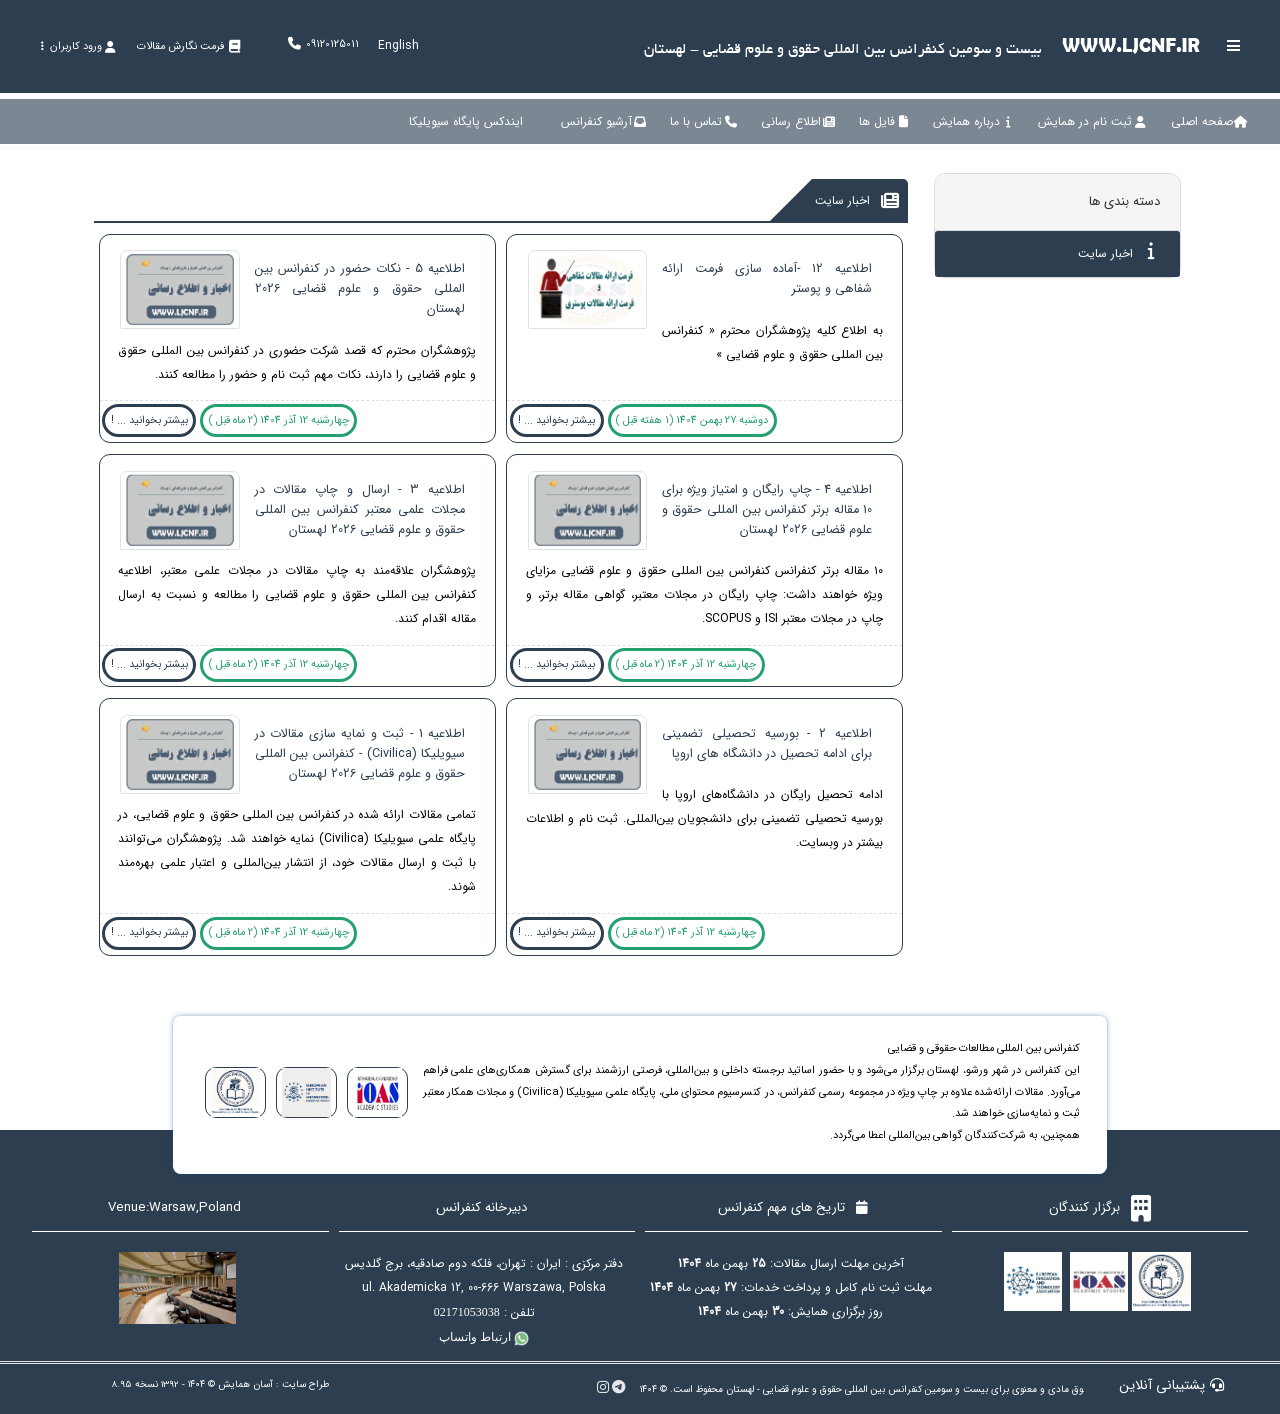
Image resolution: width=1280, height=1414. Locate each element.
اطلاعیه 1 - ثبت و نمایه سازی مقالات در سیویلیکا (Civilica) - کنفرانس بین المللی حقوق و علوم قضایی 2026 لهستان (360, 754)
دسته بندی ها (1124, 201)
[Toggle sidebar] (1234, 45)
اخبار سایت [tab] (1116, 252)
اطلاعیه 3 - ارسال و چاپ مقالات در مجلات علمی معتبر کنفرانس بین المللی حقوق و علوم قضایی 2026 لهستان (360, 510)
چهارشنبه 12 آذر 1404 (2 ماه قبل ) (279, 420)
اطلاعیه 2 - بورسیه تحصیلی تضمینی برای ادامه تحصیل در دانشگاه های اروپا (767, 744)
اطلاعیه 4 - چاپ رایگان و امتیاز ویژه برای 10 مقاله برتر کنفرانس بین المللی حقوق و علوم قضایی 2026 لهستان (767, 510)
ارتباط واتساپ (484, 1337)
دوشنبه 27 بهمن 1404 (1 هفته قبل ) (692, 420)
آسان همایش (245, 1384)
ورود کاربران (77, 46)
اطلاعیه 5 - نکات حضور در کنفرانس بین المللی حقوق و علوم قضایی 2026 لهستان (360, 289)
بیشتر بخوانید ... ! (556, 420)
